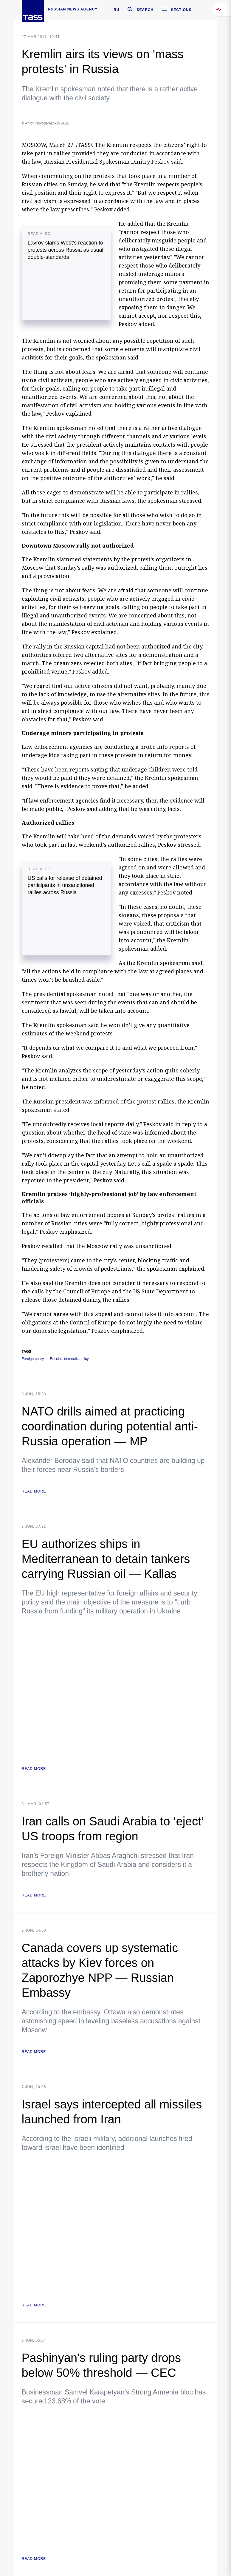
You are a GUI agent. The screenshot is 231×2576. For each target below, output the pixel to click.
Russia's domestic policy (69, 1359)
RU (116, 10)
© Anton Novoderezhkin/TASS (45, 123)
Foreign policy (33, 1359)
